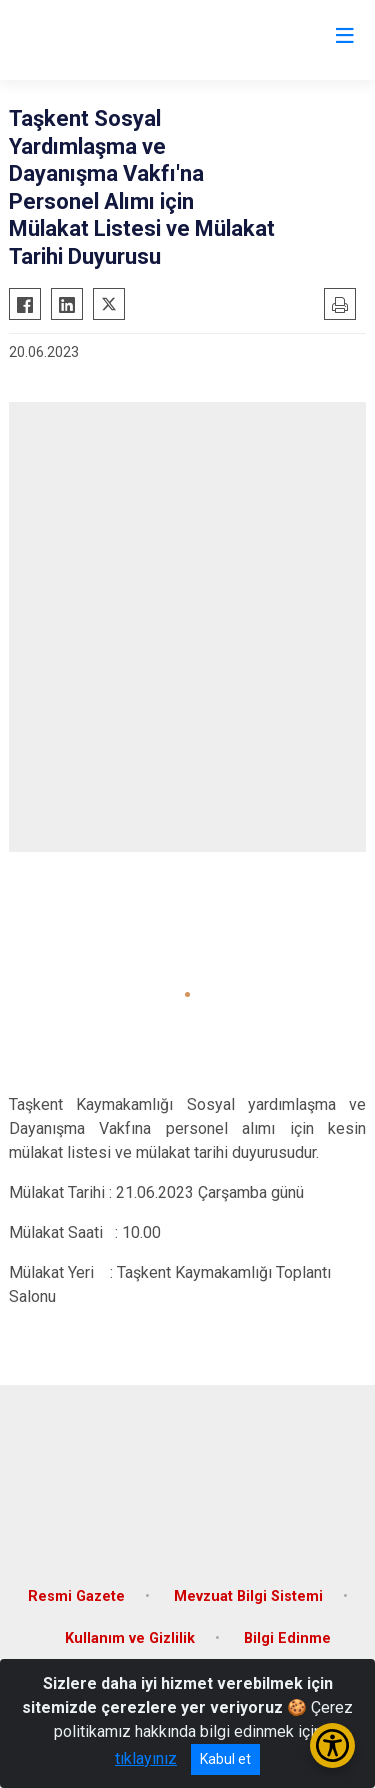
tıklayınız (146, 1758)
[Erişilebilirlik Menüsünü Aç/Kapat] (332, 1745)
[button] (187, 994)
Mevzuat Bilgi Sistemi (248, 1596)
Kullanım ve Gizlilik (130, 1638)
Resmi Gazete (76, 1596)
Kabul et (225, 1759)
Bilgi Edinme (287, 1638)
